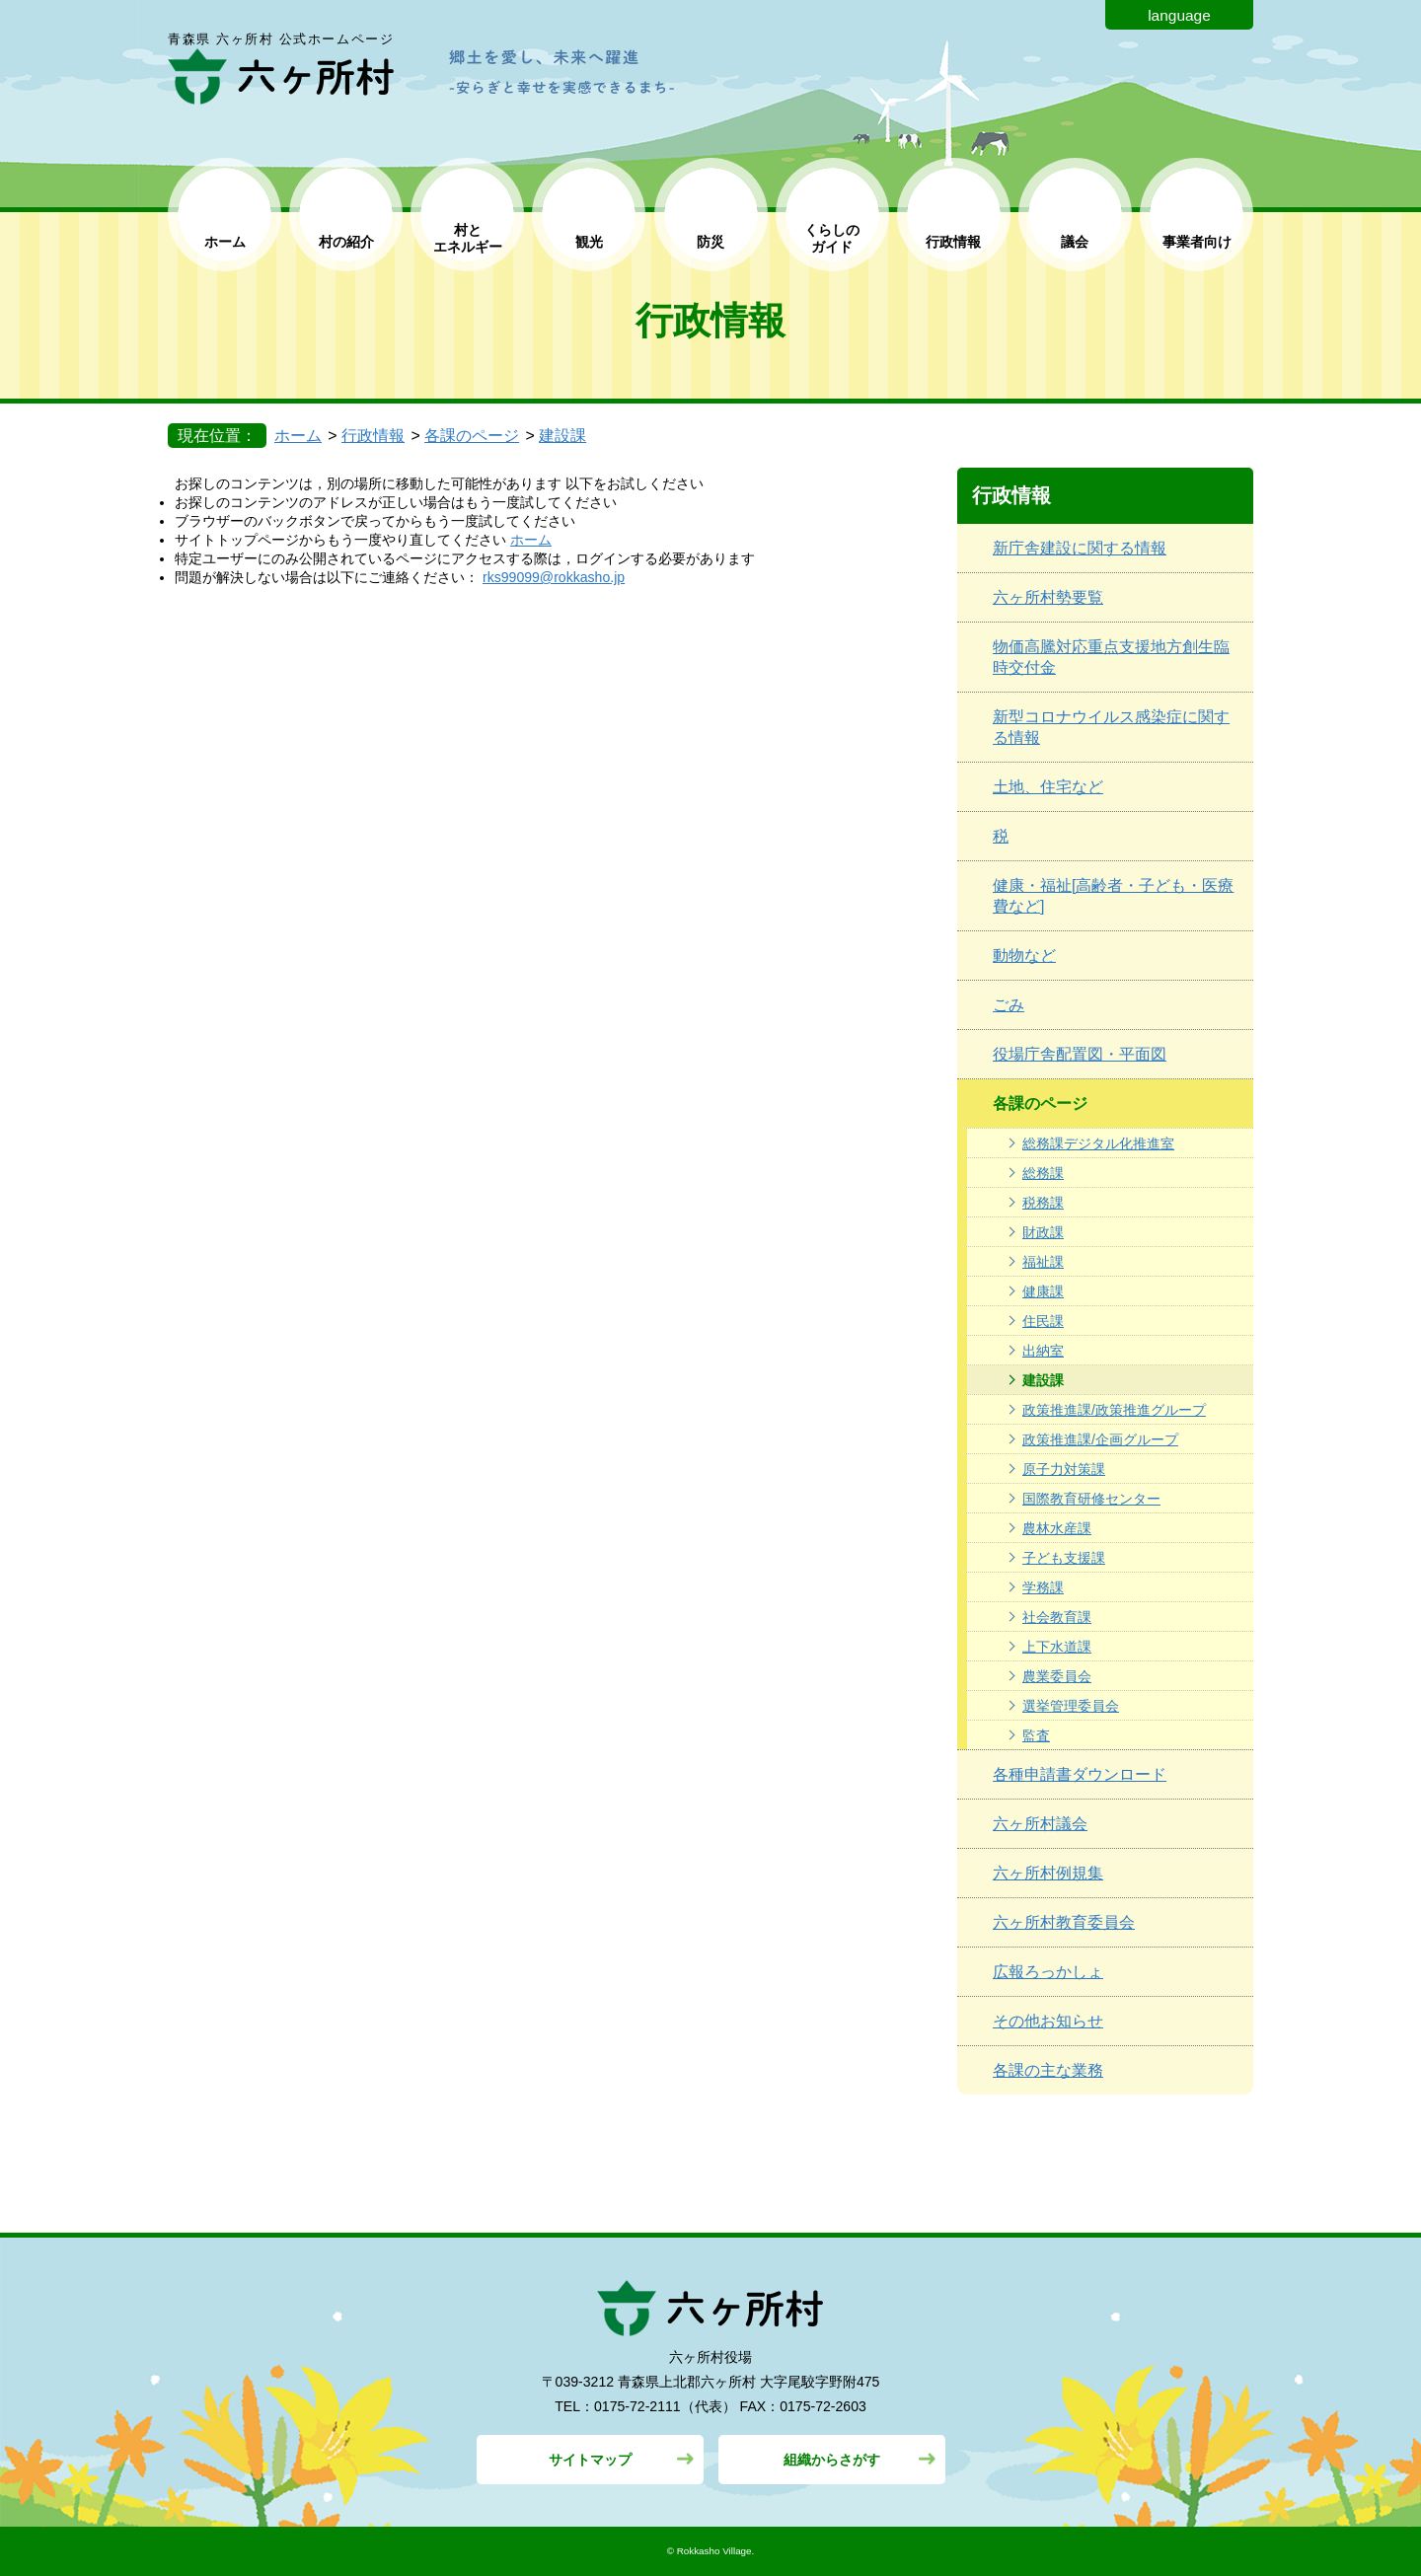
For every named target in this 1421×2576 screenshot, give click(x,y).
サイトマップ (590, 2459)
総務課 (1043, 1173)
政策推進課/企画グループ (1100, 1439)
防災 (710, 242)
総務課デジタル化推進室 (1098, 1143)
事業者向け (1197, 242)
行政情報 (953, 242)
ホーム (225, 242)
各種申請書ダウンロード (1079, 1774)
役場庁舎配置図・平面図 (1079, 1054)
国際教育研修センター (1091, 1499)
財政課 (1043, 1232)
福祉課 (1043, 1262)
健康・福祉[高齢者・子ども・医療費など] (1113, 896)
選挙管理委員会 (1070, 1706)
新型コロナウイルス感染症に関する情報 (1111, 727)
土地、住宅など (1048, 786)
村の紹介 (346, 242)
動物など (1024, 955)
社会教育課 (1056, 1617)
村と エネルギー (467, 238)
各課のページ (471, 435)
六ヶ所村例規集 (1048, 1873)
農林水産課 (1056, 1528)
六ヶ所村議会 (1040, 1823)
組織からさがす (832, 2459)
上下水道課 (1056, 1647)
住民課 (1043, 1321)
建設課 (562, 435)
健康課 (1043, 1291)
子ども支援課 (1063, 1558)
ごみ (1008, 1004)
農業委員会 (1056, 1676)
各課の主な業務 (1048, 2070)
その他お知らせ (1048, 2021)
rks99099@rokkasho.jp (554, 577)
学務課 (1043, 1587)
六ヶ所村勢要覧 (1048, 597)
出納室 (1043, 1351)
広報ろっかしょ (1048, 1971)
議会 (1074, 242)
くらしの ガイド (832, 238)
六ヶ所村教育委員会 (1064, 1922)
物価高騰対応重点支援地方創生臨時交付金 (1111, 657)
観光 (589, 242)
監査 (1036, 1735)
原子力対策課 (1063, 1469)
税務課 (1043, 1203)
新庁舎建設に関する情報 (1079, 548)
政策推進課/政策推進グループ (1114, 1410)
